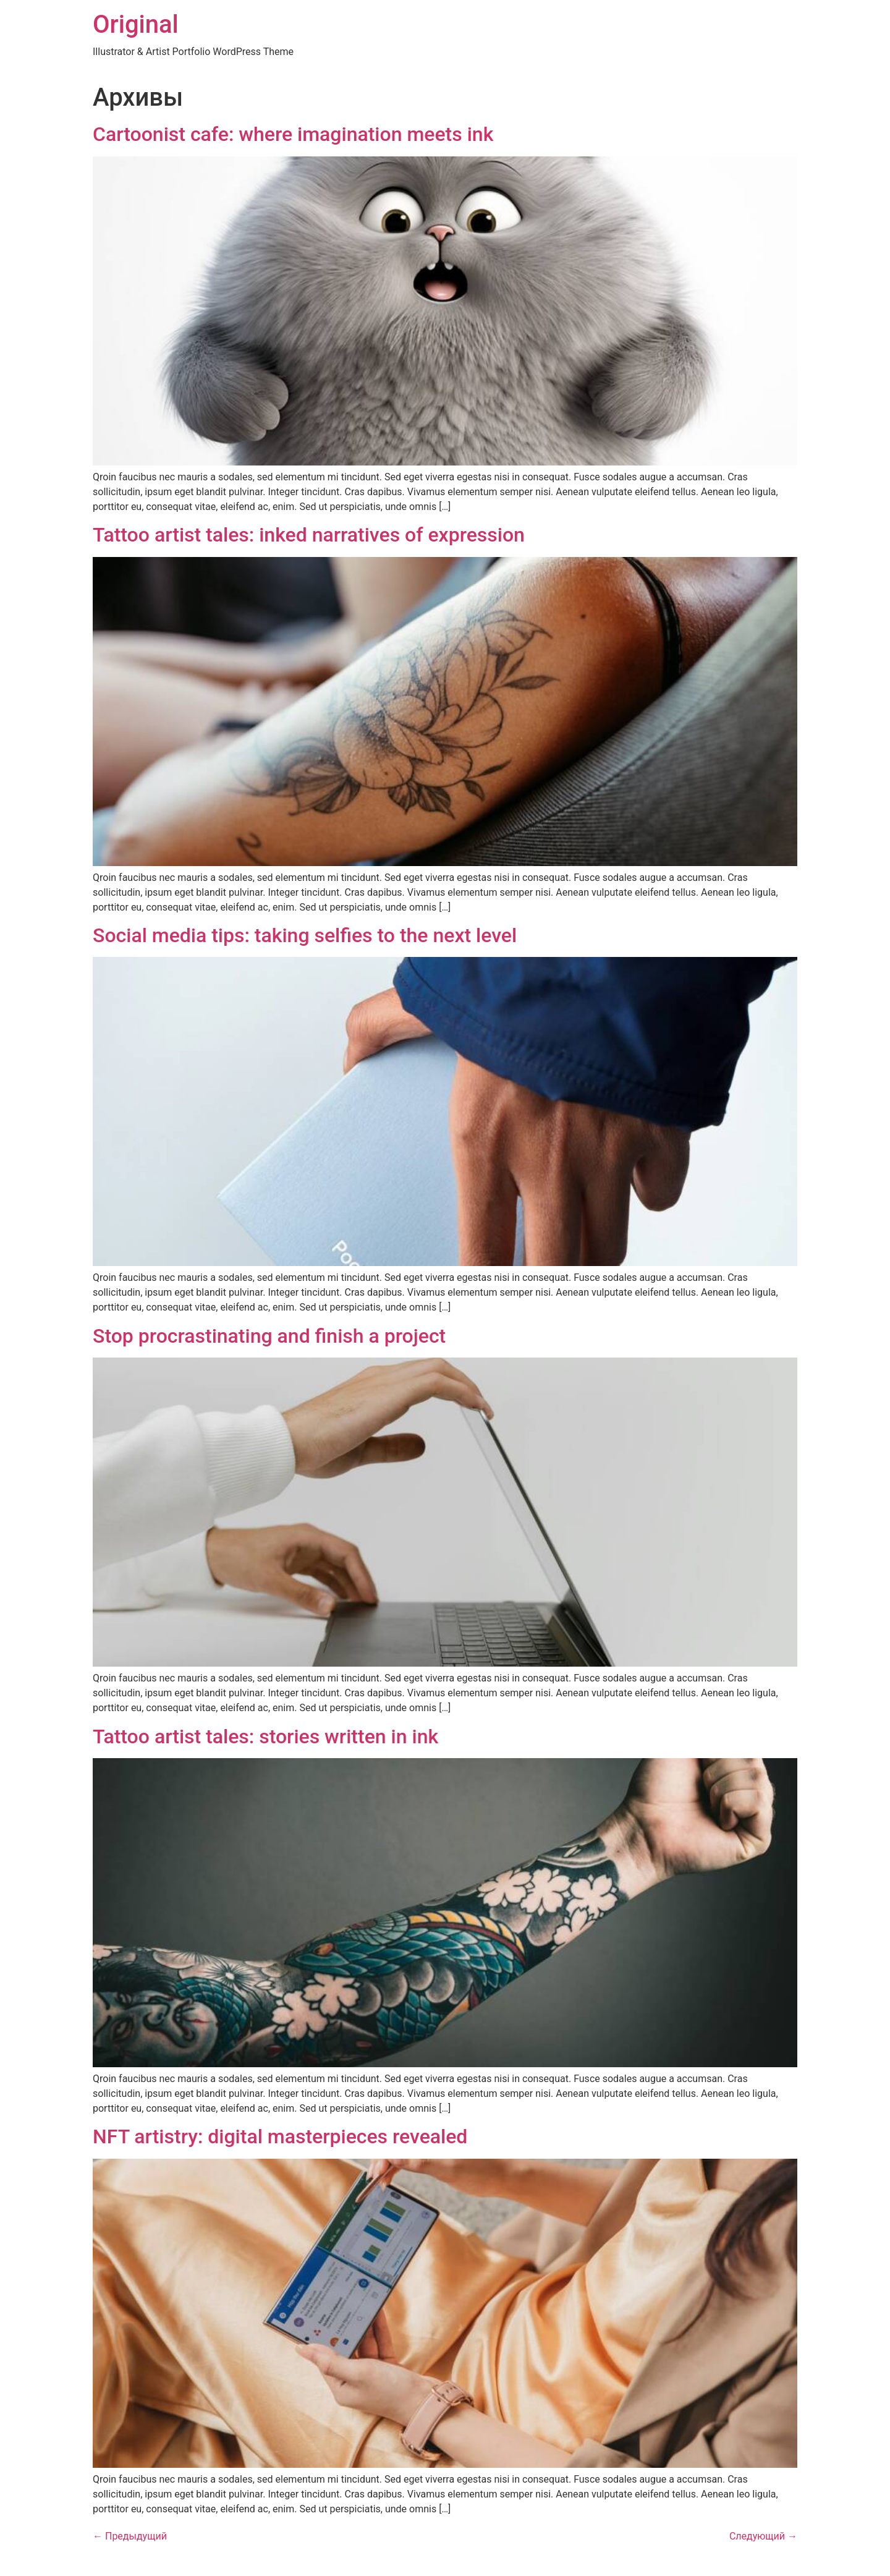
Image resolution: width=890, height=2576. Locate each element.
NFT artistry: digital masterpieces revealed (280, 2136)
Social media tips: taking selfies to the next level (305, 935)
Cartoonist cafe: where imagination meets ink (293, 134)
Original (136, 24)
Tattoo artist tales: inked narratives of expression (309, 534)
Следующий (763, 2536)
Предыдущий (130, 2536)
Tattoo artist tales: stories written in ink (265, 1736)
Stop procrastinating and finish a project (269, 1336)
